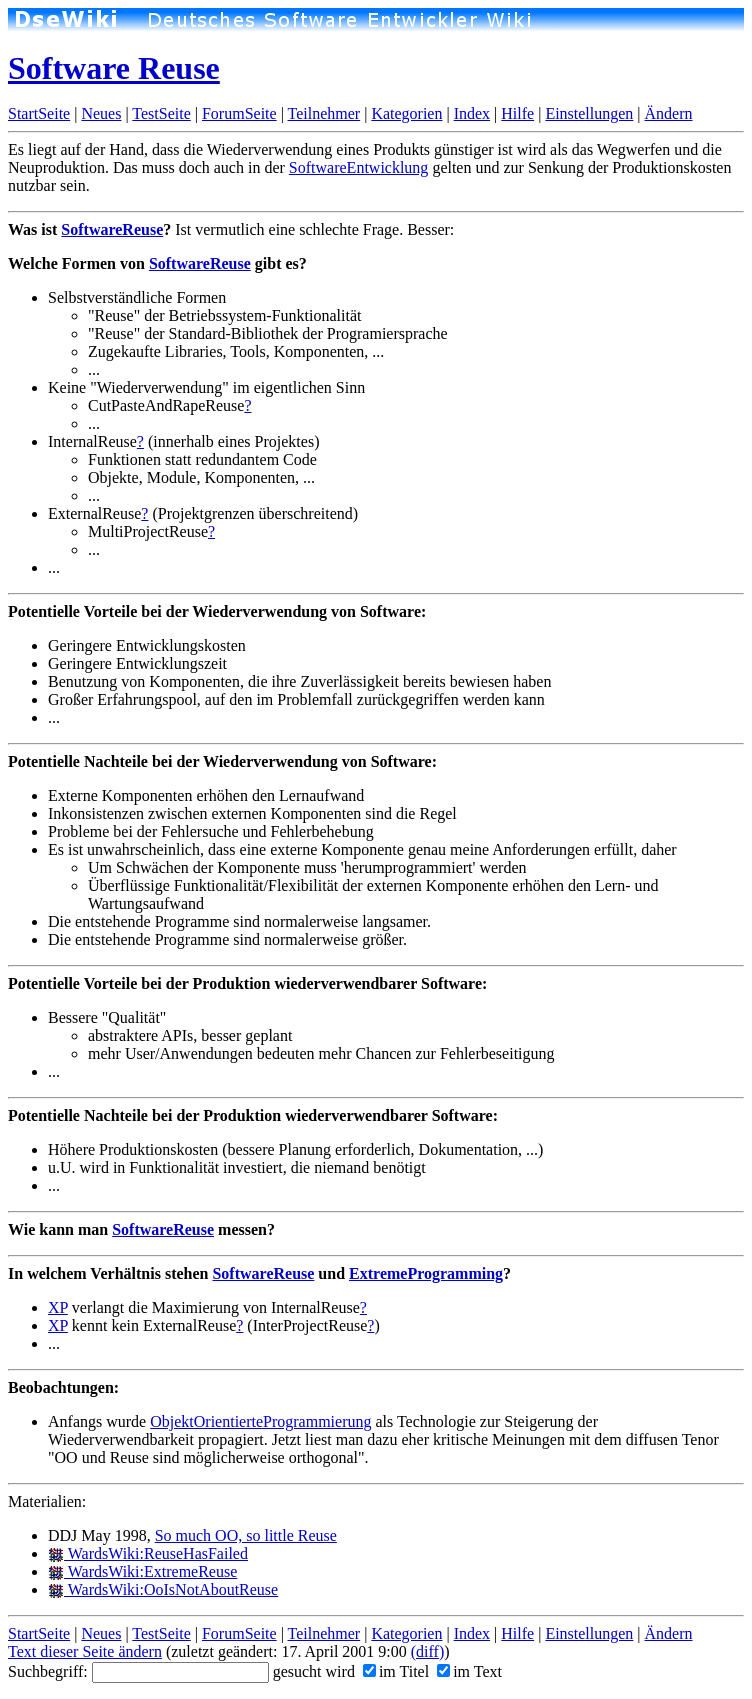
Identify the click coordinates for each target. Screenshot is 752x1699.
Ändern (669, 113)
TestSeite (161, 113)
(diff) (427, 1651)
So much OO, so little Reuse (246, 1535)
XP (58, 1307)
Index (472, 113)
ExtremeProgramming (426, 1273)
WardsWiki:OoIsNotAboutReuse (163, 1589)
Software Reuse (114, 68)
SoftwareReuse (112, 229)
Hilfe (517, 113)
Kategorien (406, 113)
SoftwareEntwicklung (359, 167)
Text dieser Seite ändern (85, 1651)
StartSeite (39, 113)
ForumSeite (239, 113)
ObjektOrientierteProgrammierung (260, 1421)
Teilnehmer (324, 113)
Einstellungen (589, 113)
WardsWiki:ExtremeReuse (142, 1571)
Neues (101, 113)
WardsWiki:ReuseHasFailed (148, 1553)
